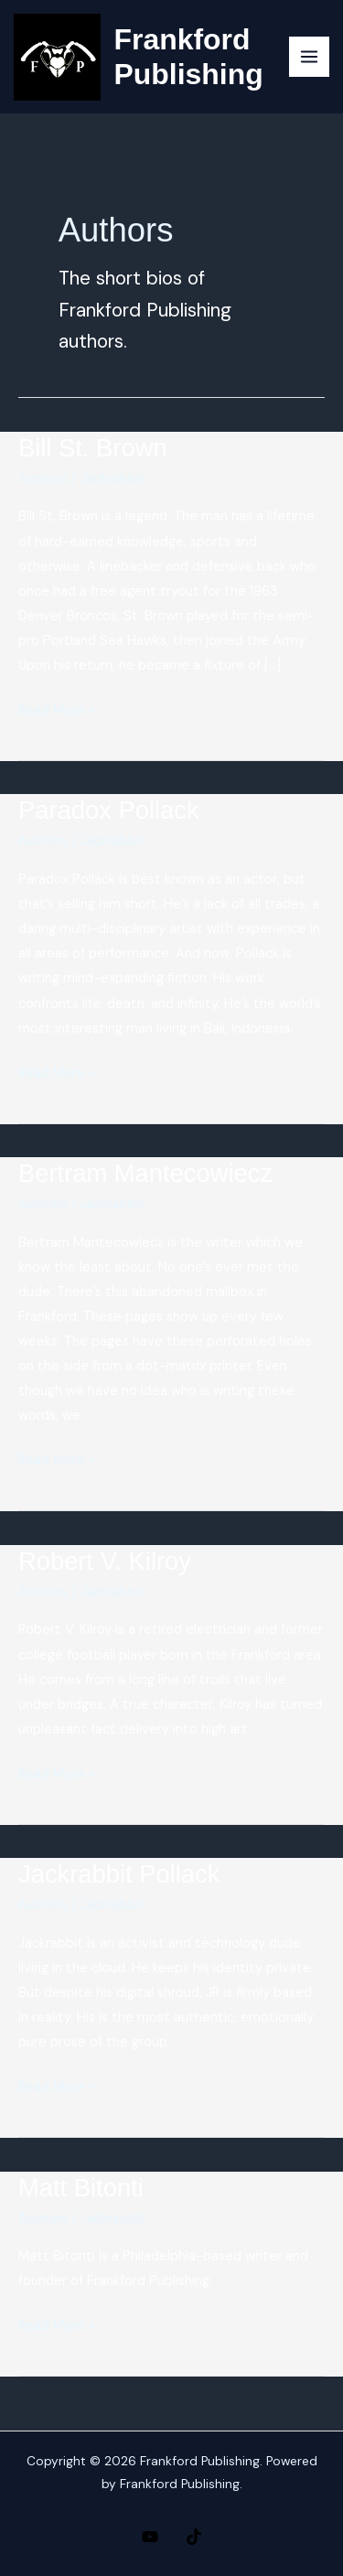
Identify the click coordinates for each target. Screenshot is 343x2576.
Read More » (56, 710)
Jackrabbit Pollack (119, 1874)
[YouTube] (150, 2536)
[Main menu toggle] (309, 57)
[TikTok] (194, 2536)
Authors (43, 479)
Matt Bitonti (81, 2188)
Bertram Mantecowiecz (145, 1173)
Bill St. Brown (92, 448)
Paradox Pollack (108, 810)
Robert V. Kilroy (104, 1561)
